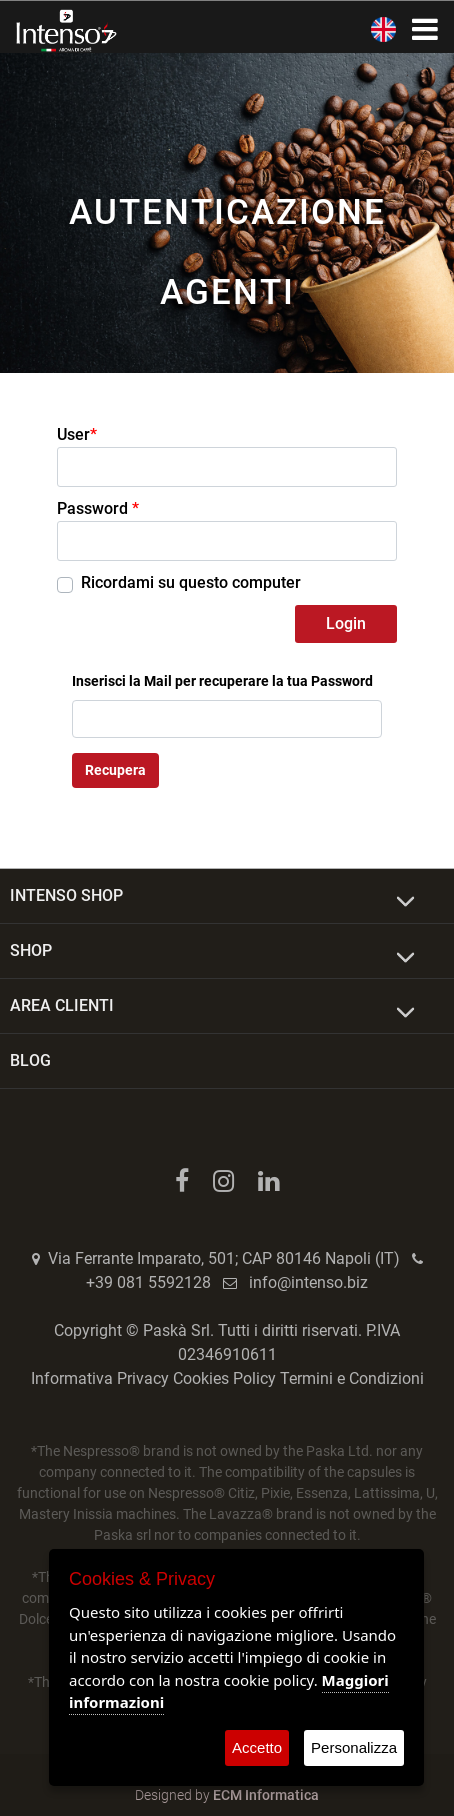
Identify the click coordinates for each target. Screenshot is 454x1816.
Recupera (115, 770)
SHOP (31, 950)
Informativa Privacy (100, 1378)
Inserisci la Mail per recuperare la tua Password (222, 681)
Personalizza (354, 1747)
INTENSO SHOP (66, 895)
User (77, 435)
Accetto (257, 1747)
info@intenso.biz (308, 1282)
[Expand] (405, 902)
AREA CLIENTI (62, 1005)
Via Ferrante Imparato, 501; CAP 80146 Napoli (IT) (224, 1258)
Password (98, 508)
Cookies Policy (224, 1378)
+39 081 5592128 (148, 1282)
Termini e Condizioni (352, 1378)
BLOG (30, 1060)
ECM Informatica (266, 1795)
